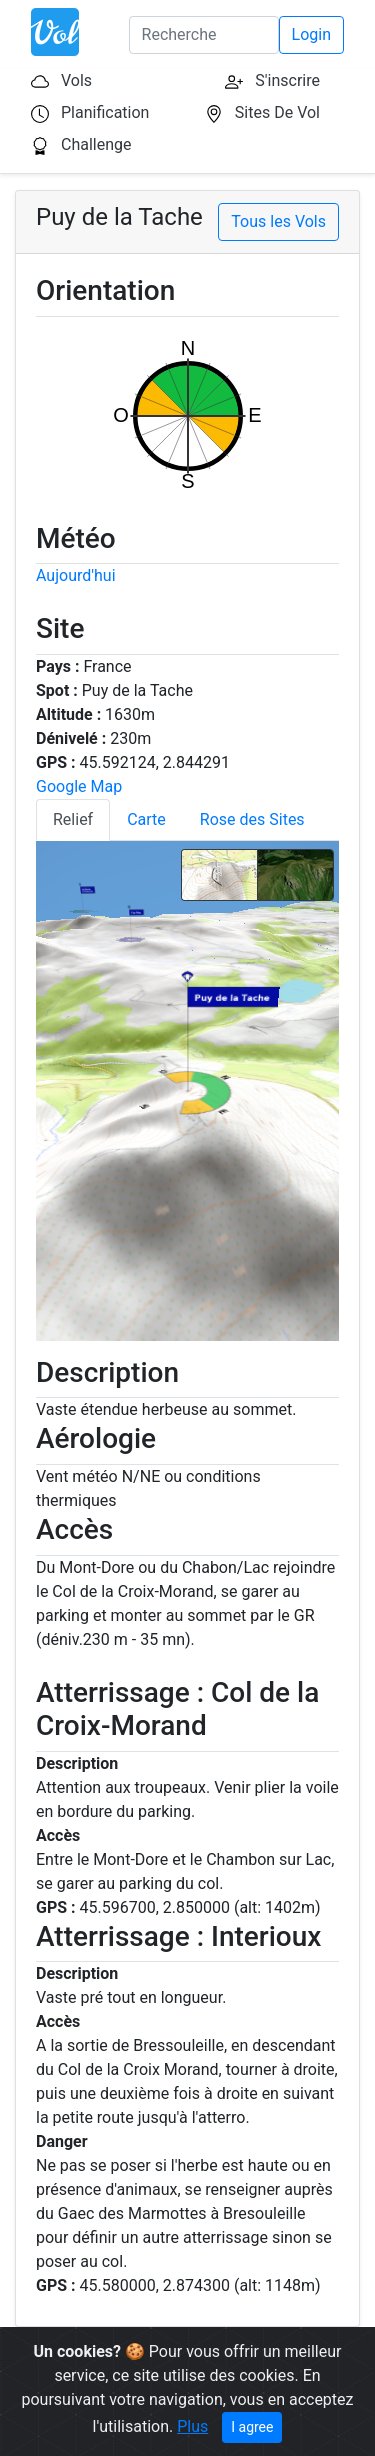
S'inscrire (287, 80)
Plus (192, 2426)
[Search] (204, 35)
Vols (76, 80)
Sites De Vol (277, 112)
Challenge (96, 144)
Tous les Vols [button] (278, 221)
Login (311, 34)
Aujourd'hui (76, 575)
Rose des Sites (252, 819)
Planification (105, 112)
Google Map (79, 786)
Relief (73, 819)
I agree (252, 2427)
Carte (146, 819)
